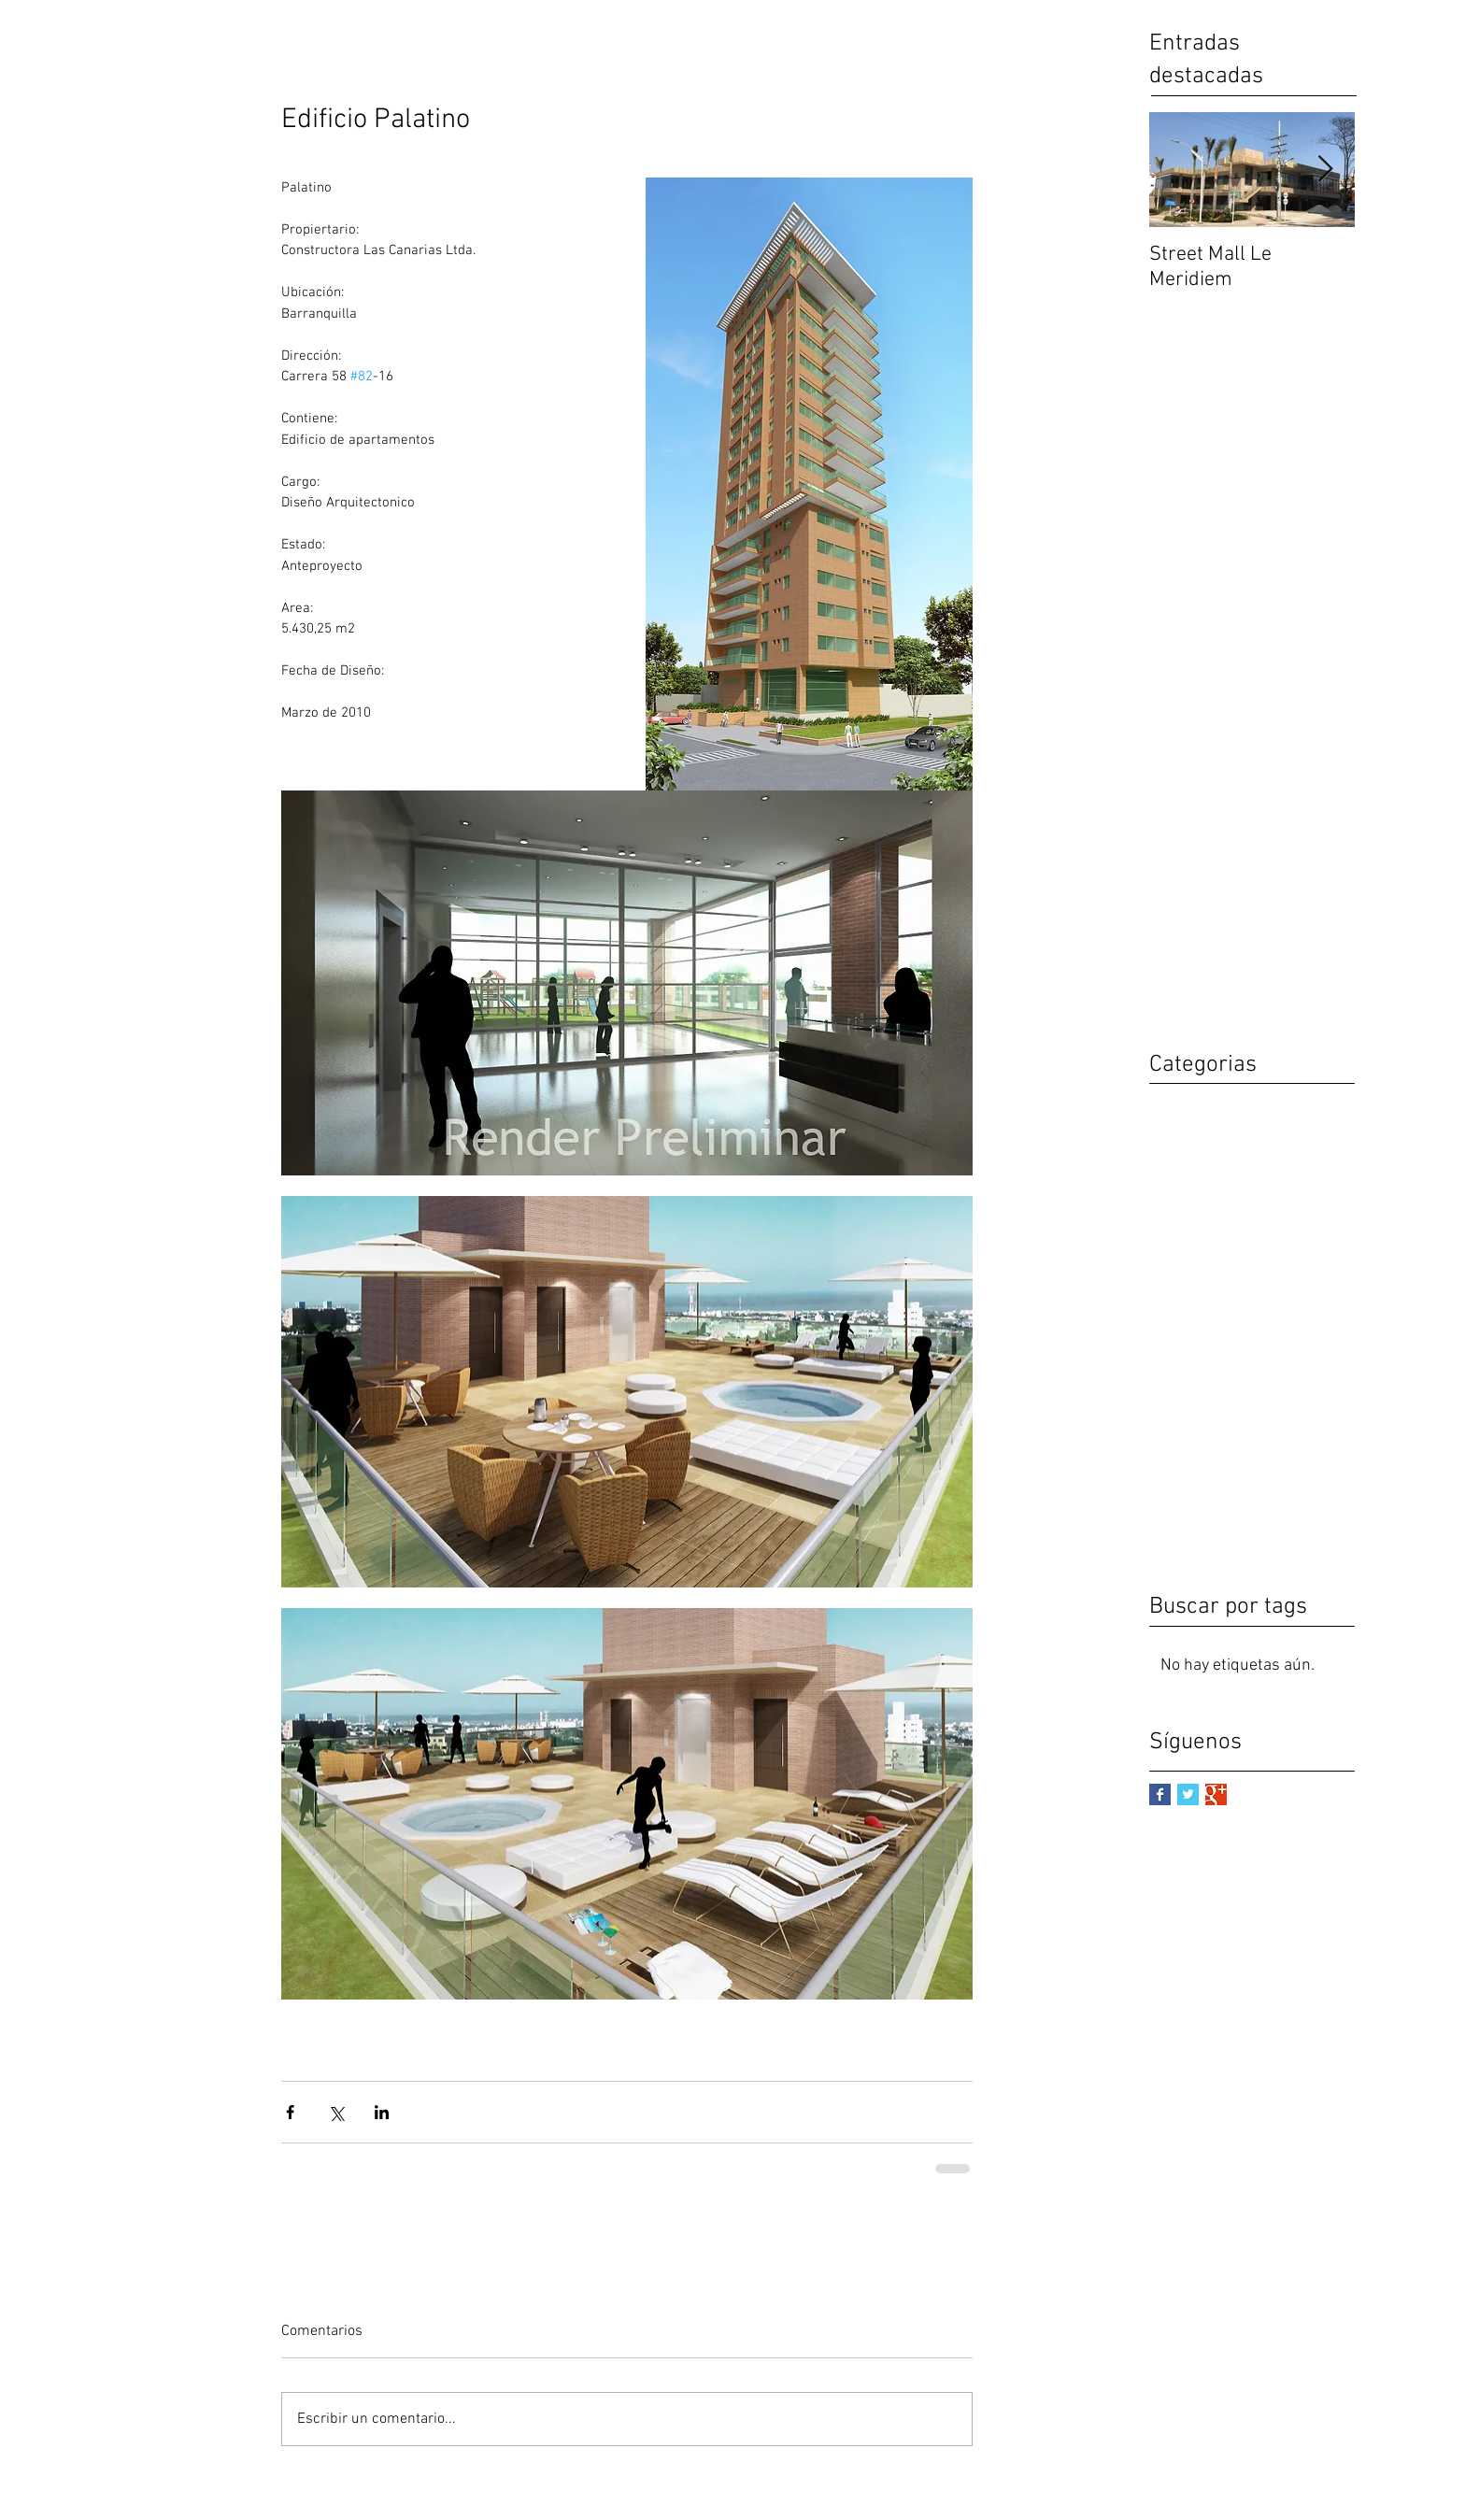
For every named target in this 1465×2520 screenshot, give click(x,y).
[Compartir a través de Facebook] (290, 2112)
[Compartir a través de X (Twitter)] (336, 2112)
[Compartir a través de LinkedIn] (382, 2112)
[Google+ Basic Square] (1216, 1794)
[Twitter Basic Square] (1188, 1794)
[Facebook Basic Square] (1160, 1794)
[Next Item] (1324, 169)
